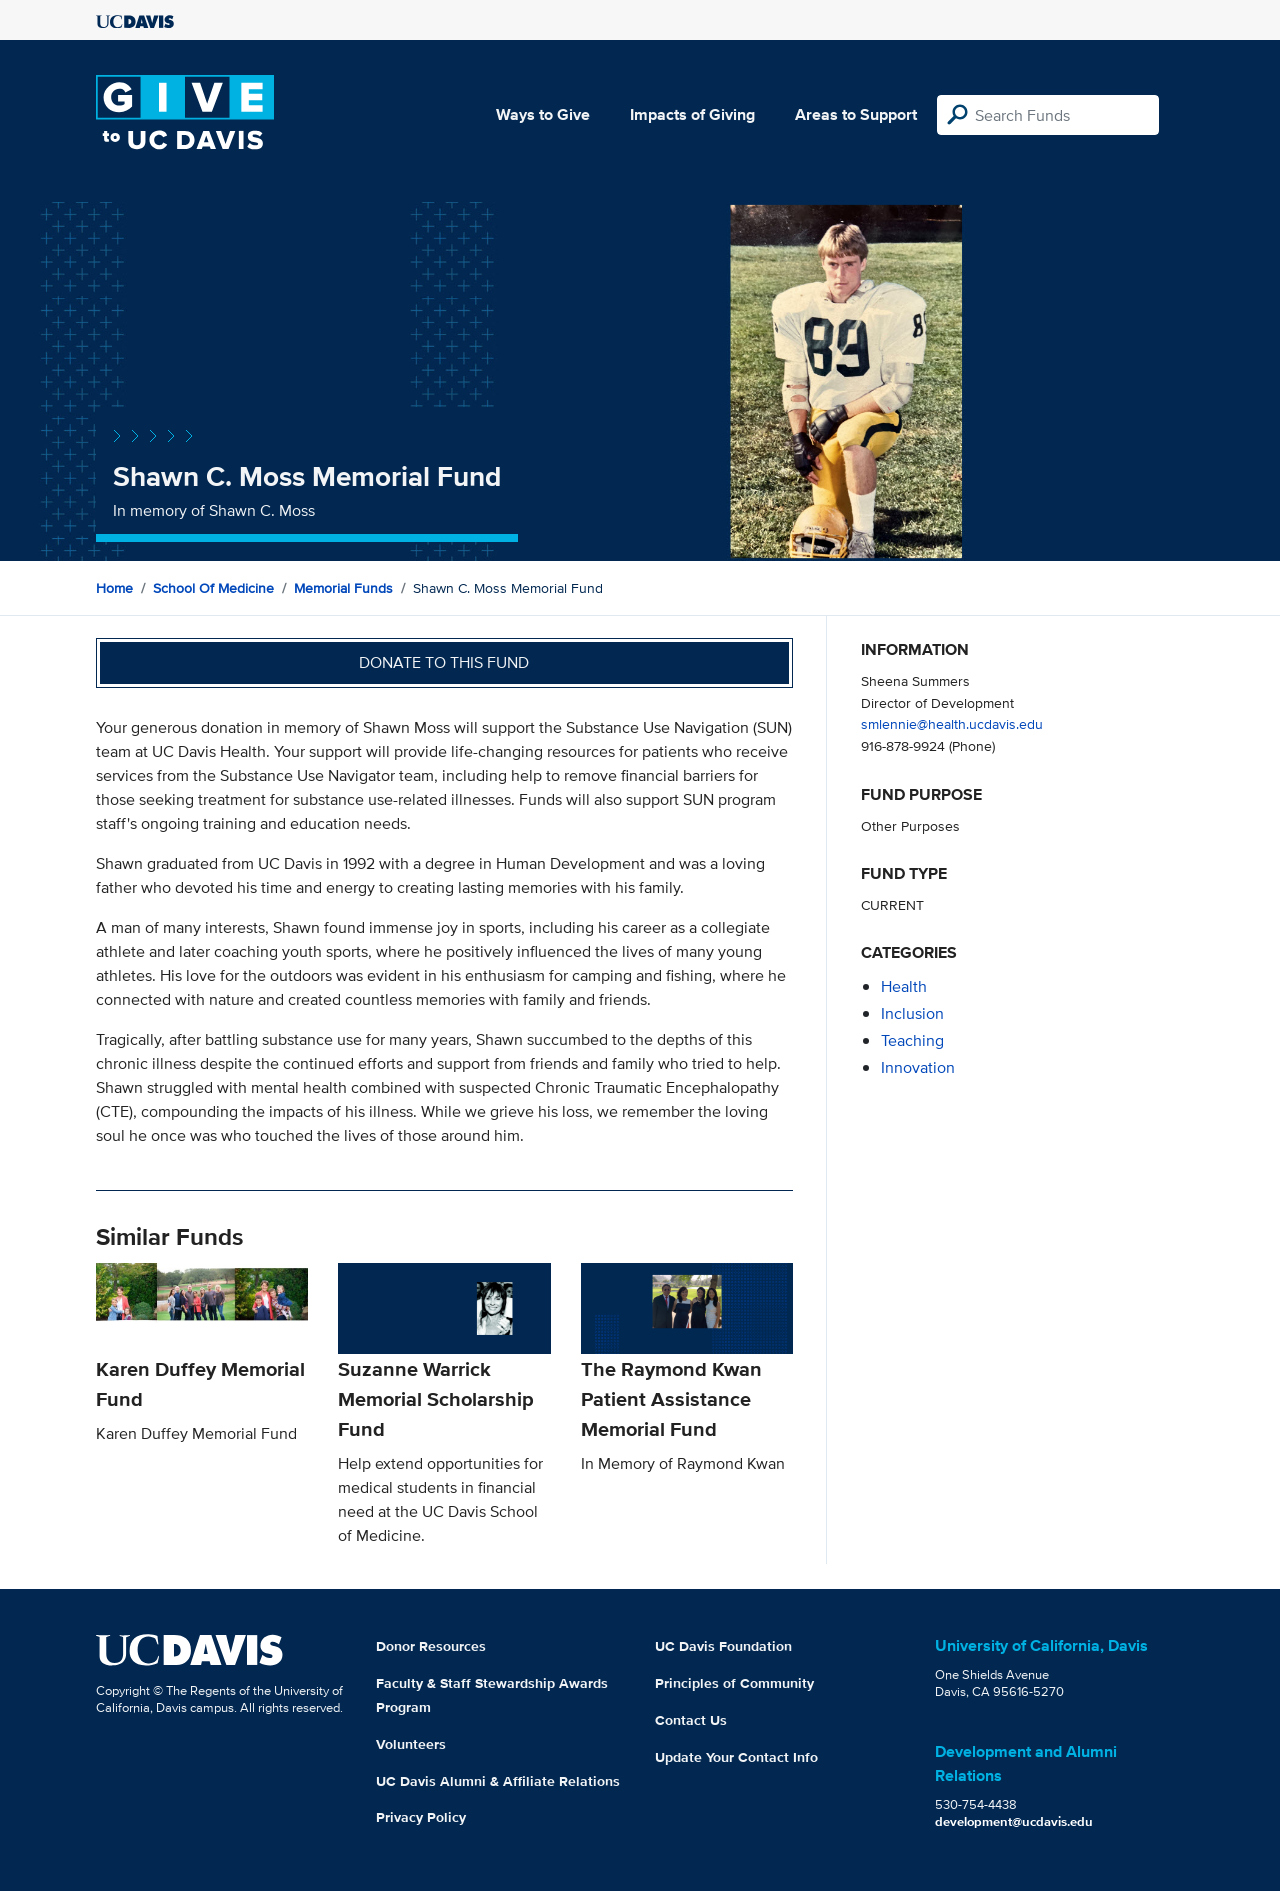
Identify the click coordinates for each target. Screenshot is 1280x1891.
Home (114, 588)
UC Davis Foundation (723, 1646)
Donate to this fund (444, 662)
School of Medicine (213, 588)
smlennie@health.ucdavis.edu (952, 723)
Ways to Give (543, 114)
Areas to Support (856, 114)
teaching (912, 1040)
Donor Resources (431, 1646)
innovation (918, 1067)
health (904, 986)
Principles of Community (734, 1683)
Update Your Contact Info (736, 1757)
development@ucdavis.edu (1014, 1821)
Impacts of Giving (692, 114)
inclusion (912, 1013)
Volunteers (411, 1744)
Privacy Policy (421, 1817)
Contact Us (691, 1720)
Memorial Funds (343, 588)
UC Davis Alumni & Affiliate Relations (498, 1781)
